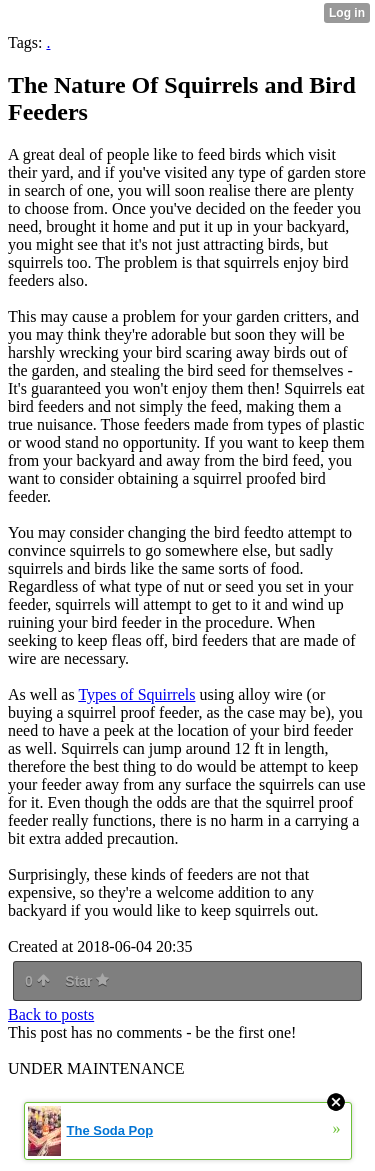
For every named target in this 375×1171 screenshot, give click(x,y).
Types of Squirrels (136, 694)
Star (87, 981)
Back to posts (51, 1014)
